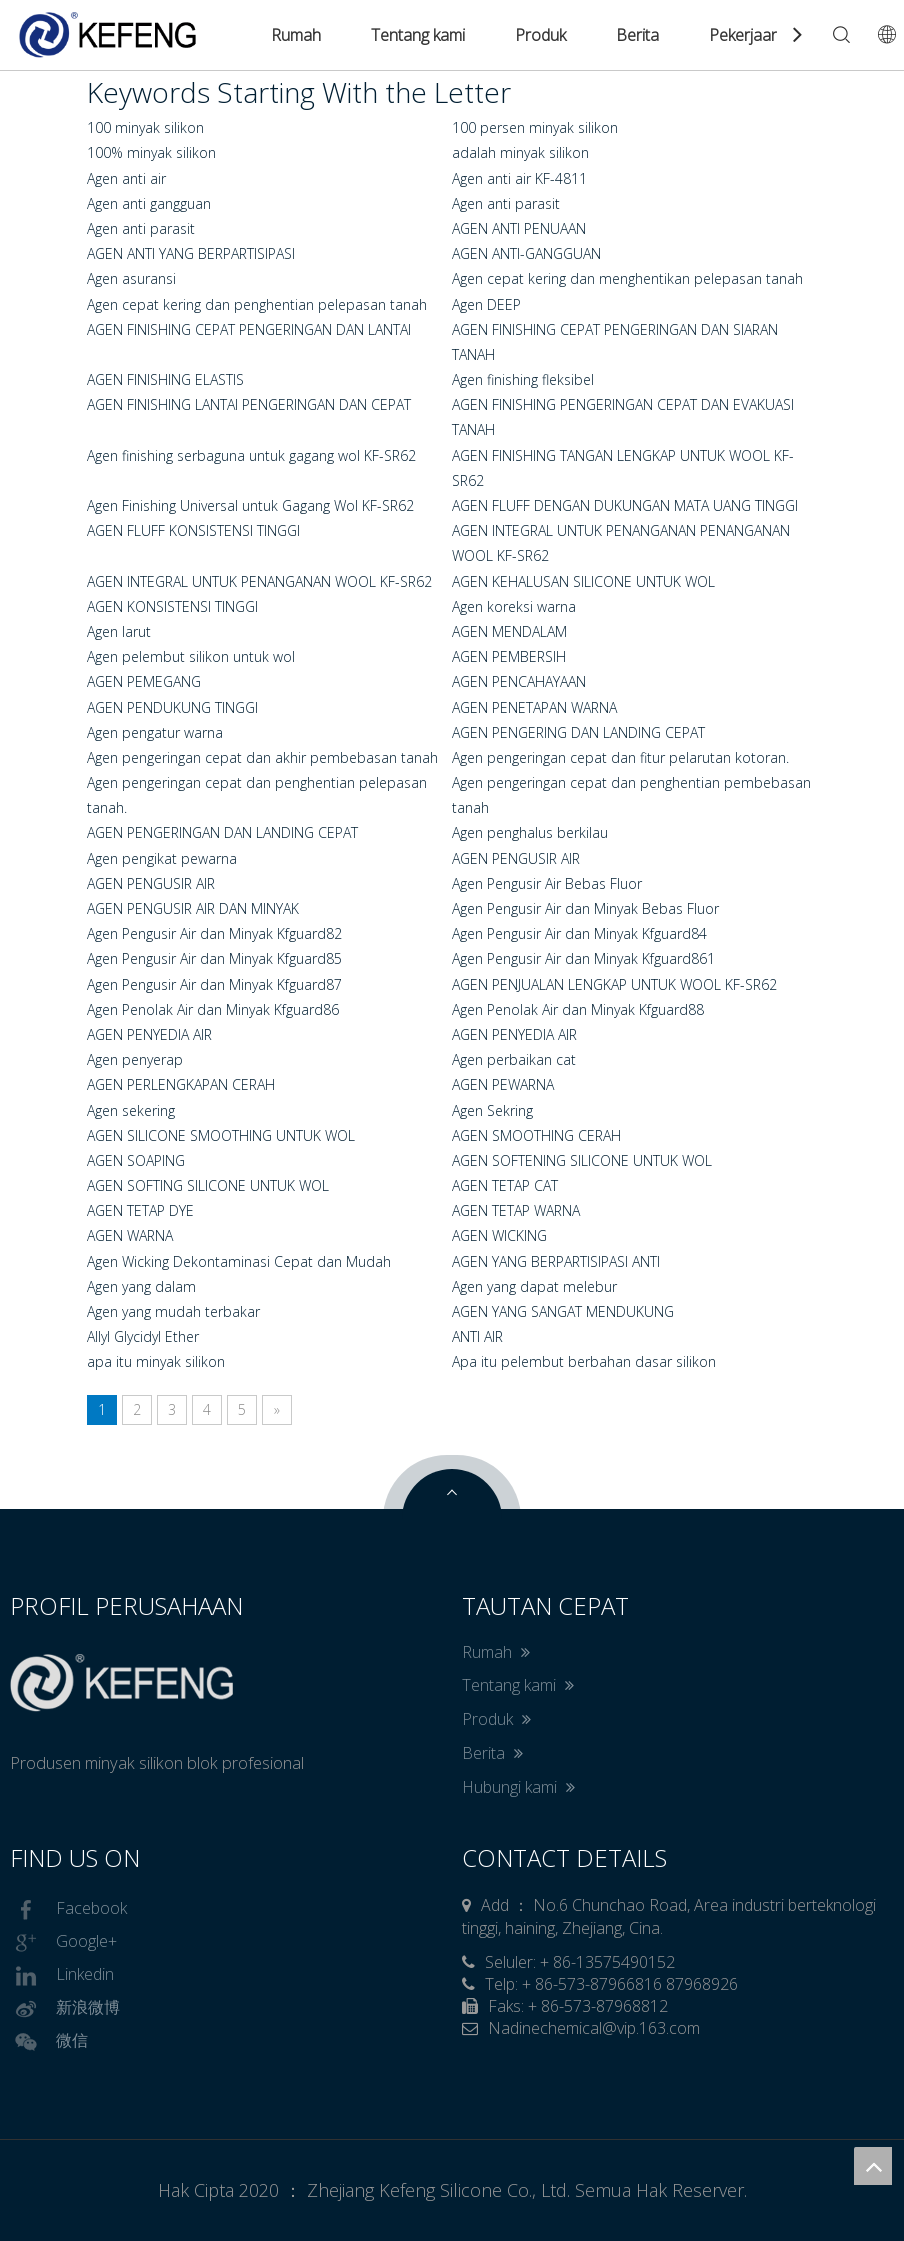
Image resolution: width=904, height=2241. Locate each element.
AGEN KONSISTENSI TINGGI (172, 606)
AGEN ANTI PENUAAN (519, 228)
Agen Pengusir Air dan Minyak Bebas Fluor (585, 908)
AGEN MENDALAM (509, 631)
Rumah (296, 35)
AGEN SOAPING (136, 1160)
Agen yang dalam (141, 1286)
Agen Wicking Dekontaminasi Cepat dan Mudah (239, 1261)
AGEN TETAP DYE (140, 1210)
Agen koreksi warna (514, 606)
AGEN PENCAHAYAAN (519, 681)
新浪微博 (65, 2009)
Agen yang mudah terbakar (173, 1311)
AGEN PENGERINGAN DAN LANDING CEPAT (222, 832)
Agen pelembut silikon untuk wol (191, 656)
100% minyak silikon (151, 152)
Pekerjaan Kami (764, 35)
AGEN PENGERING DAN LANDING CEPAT (578, 732)
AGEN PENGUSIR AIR (516, 858)
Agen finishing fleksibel (523, 379)
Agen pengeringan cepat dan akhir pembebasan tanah (262, 757)
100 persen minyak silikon (535, 127)
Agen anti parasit (506, 203)
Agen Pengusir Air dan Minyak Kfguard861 (583, 958)
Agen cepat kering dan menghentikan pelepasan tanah (627, 278)
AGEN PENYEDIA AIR (149, 1034)
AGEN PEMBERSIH (509, 656)
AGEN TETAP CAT (505, 1185)
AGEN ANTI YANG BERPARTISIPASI (191, 253)
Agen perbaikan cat (514, 1059)
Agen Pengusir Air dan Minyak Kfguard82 (214, 933)
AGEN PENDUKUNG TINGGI (172, 707)
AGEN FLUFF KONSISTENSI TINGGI (193, 530)
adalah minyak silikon (520, 152)
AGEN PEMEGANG (144, 681)
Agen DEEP (486, 304)
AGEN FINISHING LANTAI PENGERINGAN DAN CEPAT (249, 404)
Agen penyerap (135, 1059)
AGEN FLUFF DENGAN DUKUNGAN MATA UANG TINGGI (625, 505)
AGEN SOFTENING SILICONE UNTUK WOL (582, 1160)
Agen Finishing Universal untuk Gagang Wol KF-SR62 (250, 505)
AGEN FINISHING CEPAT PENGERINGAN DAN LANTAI (249, 329)
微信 (49, 2042)
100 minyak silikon (145, 127)
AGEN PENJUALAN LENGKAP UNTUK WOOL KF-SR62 (614, 984)
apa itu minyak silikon (156, 1361)
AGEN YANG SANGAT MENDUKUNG (563, 1311)
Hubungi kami (518, 1787)
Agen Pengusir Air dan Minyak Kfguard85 (214, 958)
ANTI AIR (477, 1336)
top (873, 2166)
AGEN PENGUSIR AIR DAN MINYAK (193, 908)
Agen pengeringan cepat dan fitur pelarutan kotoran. (620, 757)
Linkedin (62, 1976)
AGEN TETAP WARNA (516, 1210)
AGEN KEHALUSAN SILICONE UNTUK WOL (583, 581)
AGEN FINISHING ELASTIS (165, 379)
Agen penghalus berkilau (530, 832)
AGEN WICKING (499, 1235)
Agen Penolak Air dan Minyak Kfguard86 (213, 1009)
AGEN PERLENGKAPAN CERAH (181, 1084)
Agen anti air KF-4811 (519, 178)
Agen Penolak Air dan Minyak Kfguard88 (578, 1009)
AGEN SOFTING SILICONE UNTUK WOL (208, 1185)
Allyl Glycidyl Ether (143, 1336)
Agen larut (119, 631)
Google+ (63, 1943)
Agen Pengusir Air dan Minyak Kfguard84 (579, 933)
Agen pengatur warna (155, 732)
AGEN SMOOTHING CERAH (536, 1135)
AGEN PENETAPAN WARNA (534, 707)
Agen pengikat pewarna (162, 858)
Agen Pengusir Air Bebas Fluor (547, 883)
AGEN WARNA (130, 1235)
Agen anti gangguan (149, 203)
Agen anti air (126, 178)
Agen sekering (131, 1110)
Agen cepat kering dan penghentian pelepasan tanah (257, 304)
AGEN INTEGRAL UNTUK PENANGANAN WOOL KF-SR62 (259, 581)
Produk (540, 35)
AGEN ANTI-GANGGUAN (526, 253)
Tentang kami (418, 35)
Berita (637, 35)
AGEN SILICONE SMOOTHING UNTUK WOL (221, 1135)
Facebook (68, 1910)
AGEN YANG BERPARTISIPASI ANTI (556, 1261)
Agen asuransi (131, 278)
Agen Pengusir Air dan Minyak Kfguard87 (214, 984)
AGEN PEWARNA (503, 1084)
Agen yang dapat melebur (534, 1286)
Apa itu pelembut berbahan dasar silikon (584, 1361)
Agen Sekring (492, 1110)
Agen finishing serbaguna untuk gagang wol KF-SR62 (251, 455)
